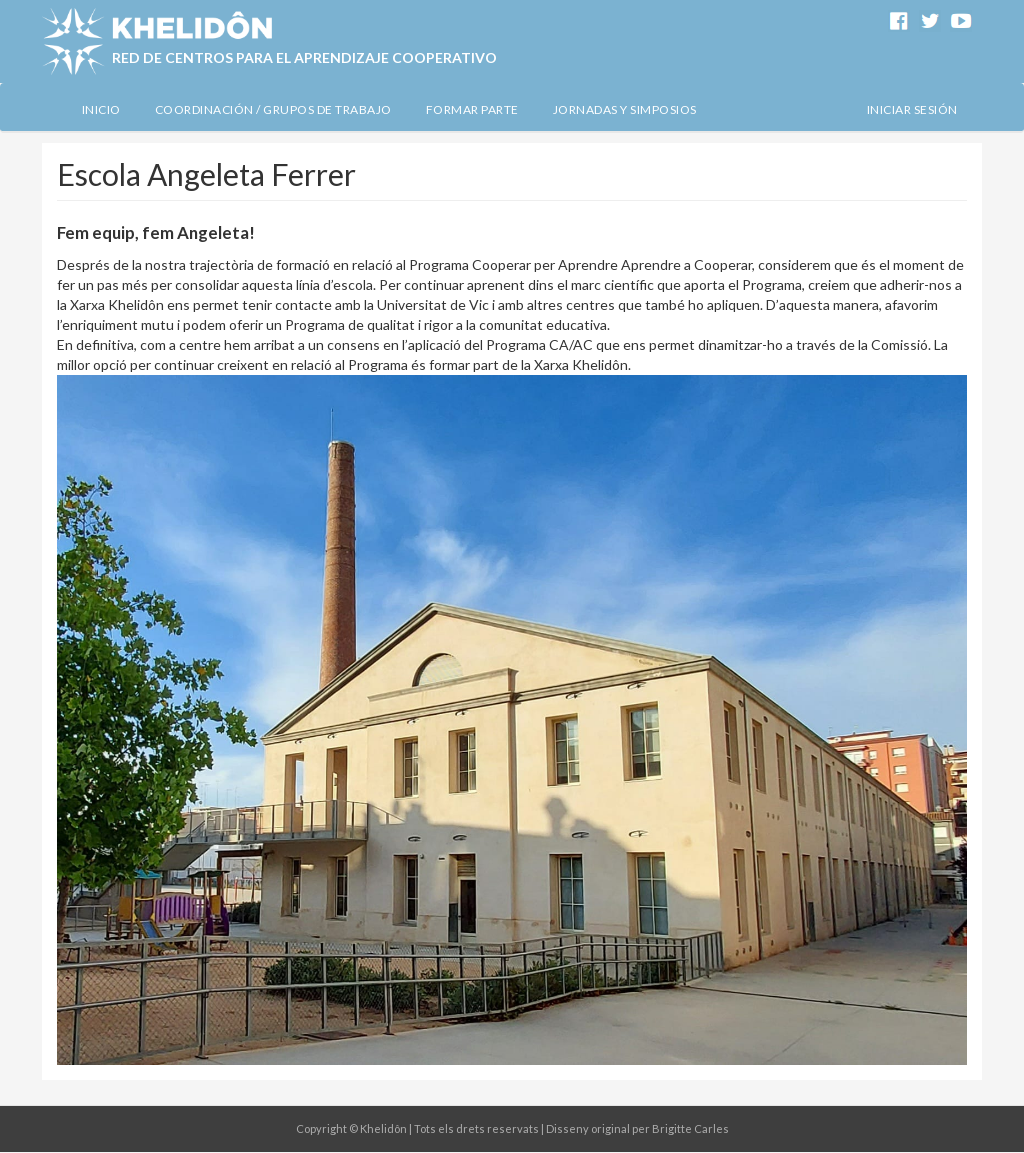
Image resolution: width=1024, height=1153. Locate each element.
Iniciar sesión (912, 109)
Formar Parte (472, 109)
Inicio (101, 109)
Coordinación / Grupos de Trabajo (273, 109)
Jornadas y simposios (625, 109)
